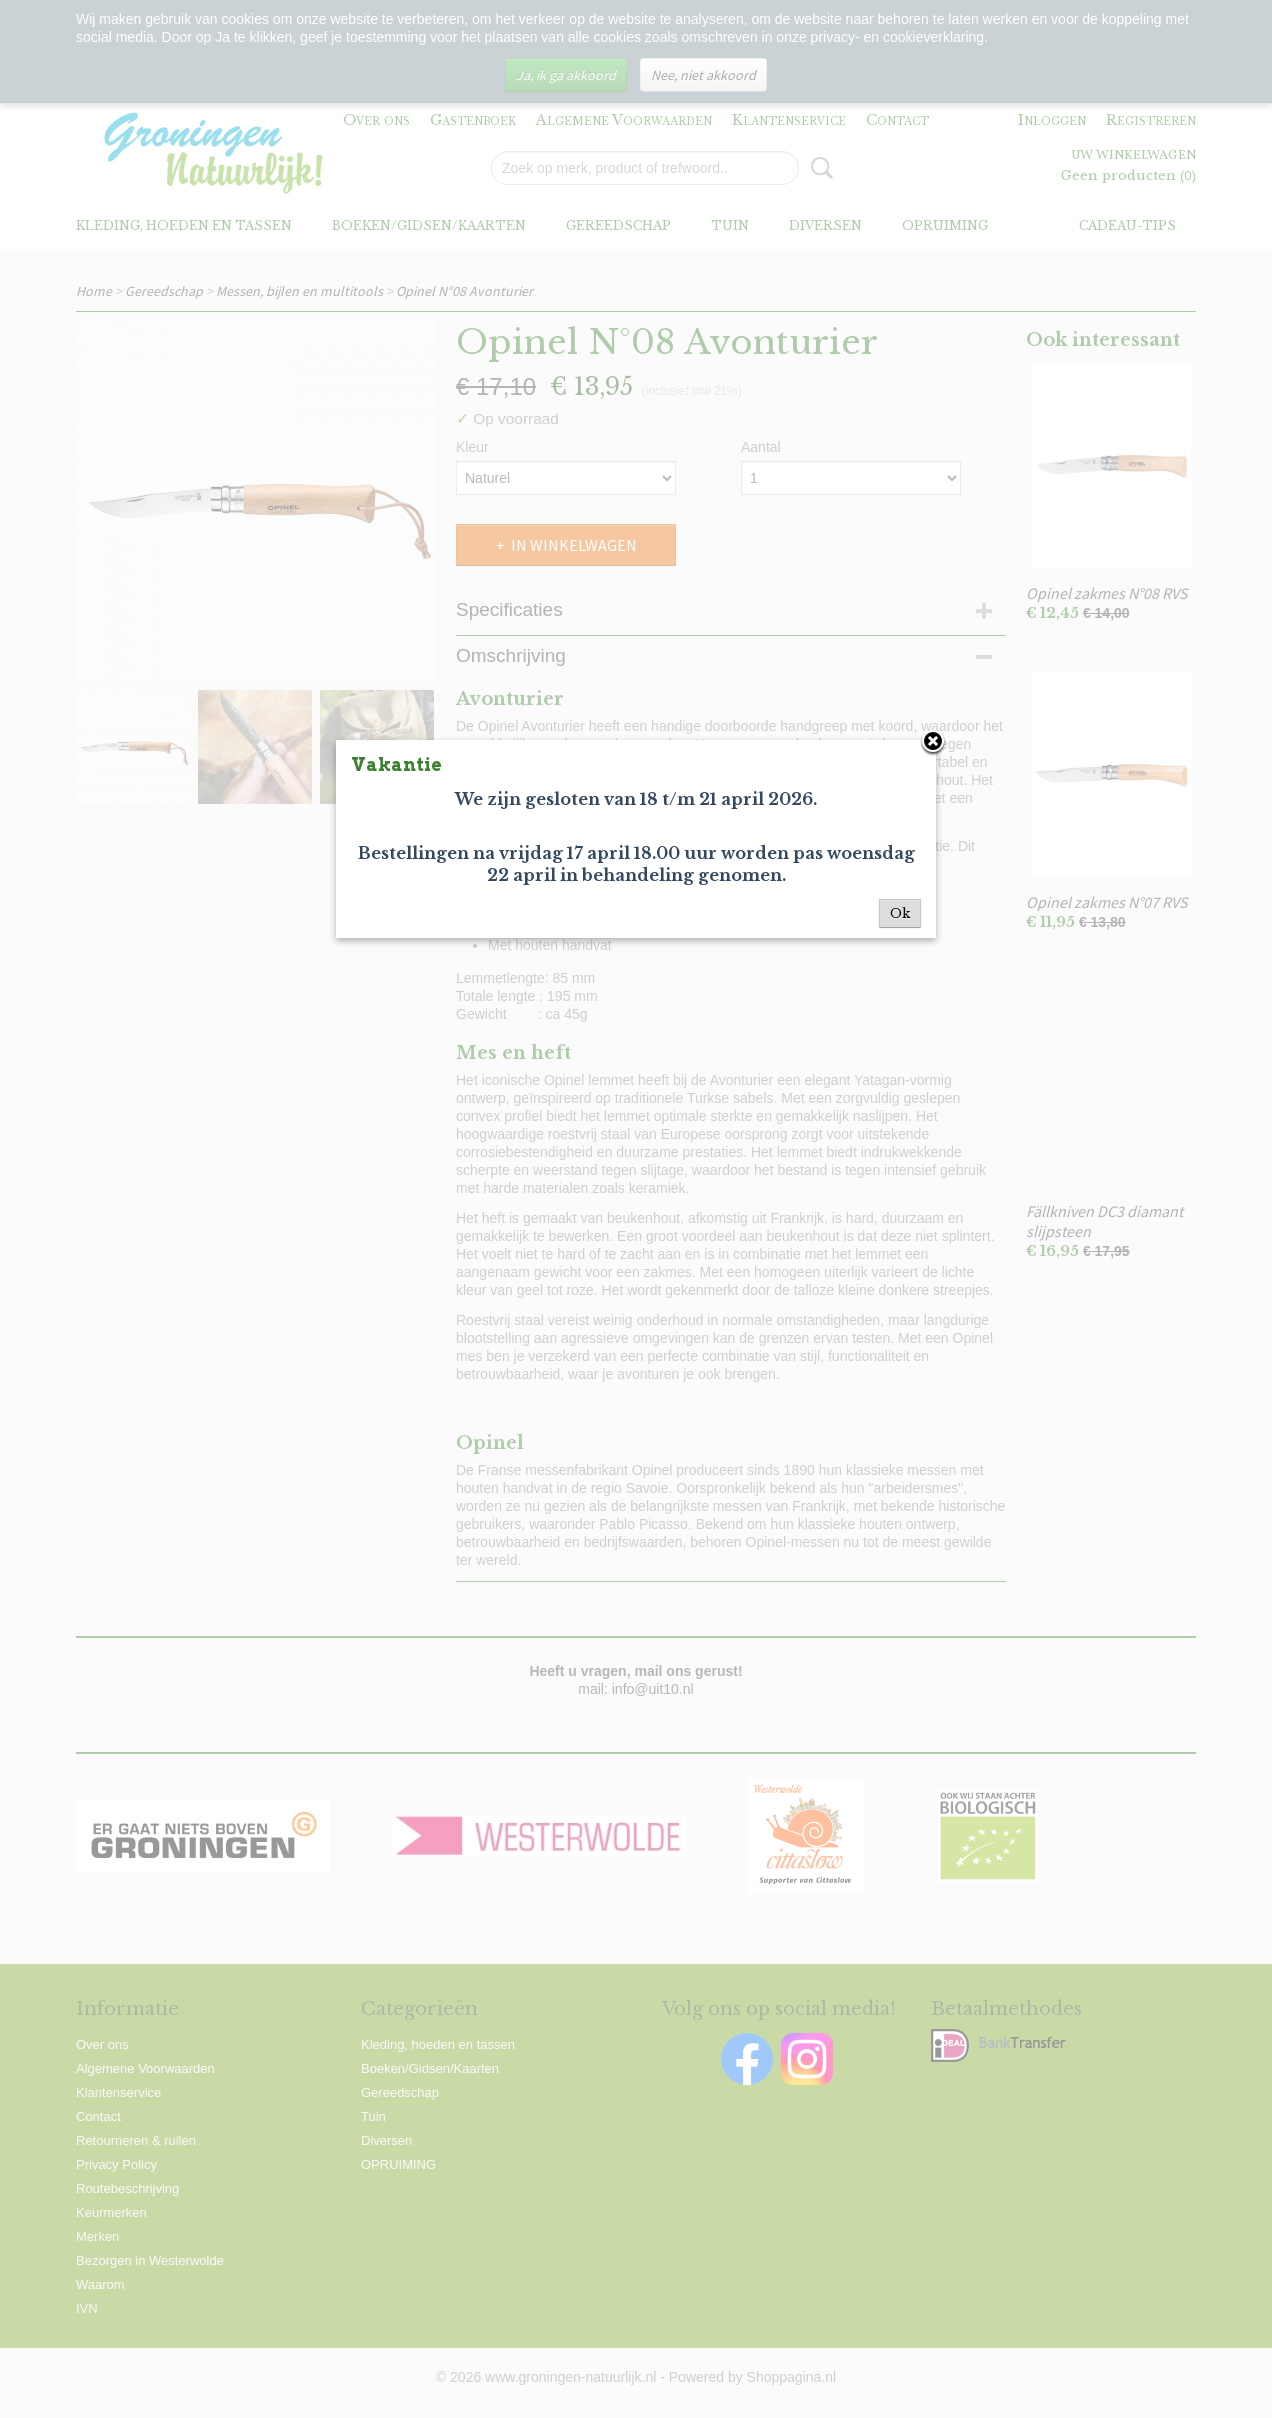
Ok (900, 913)
